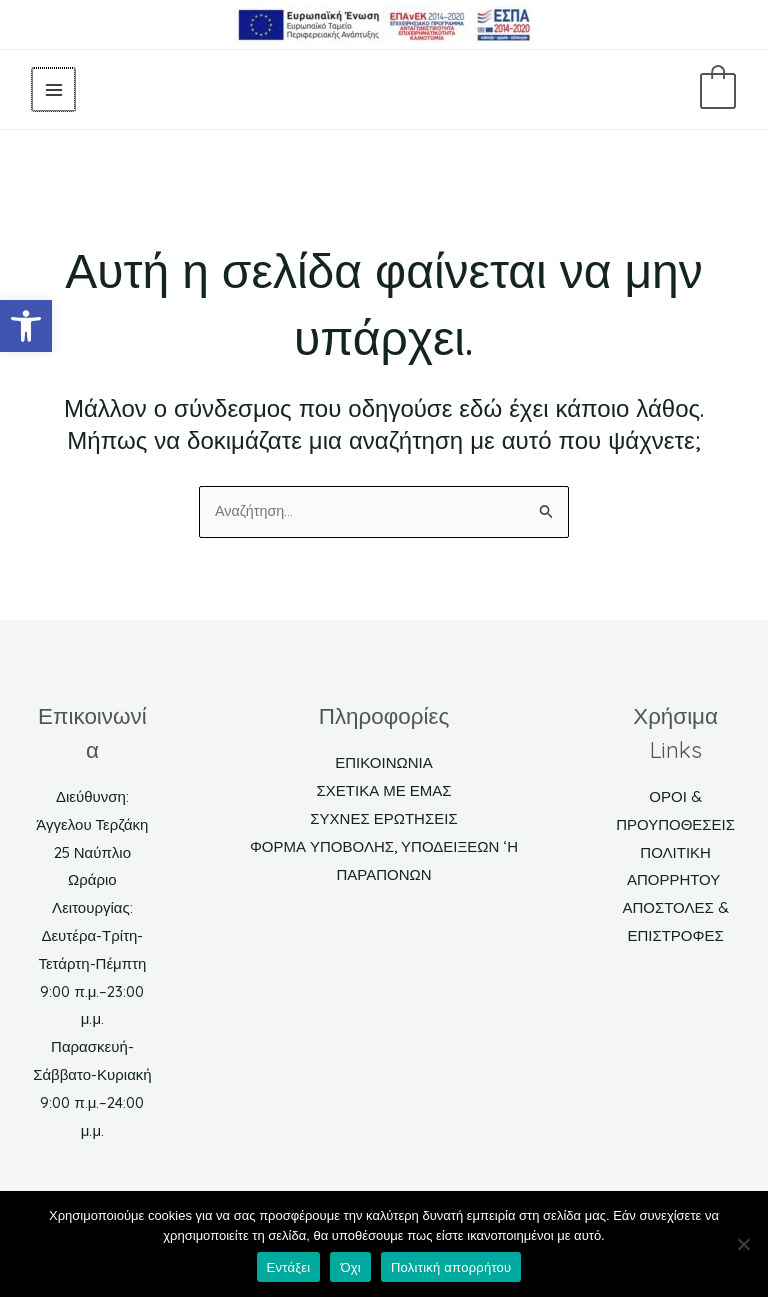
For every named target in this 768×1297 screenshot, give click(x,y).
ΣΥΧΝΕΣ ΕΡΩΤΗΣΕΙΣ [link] (383, 818)
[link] (26, 326)
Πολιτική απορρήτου (451, 1267)
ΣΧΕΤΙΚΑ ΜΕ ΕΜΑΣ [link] (384, 791)
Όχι (350, 1267)
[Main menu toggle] (52, 89)
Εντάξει (289, 1267)
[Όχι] (743, 1244)
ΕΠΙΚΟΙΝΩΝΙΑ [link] (383, 764)
